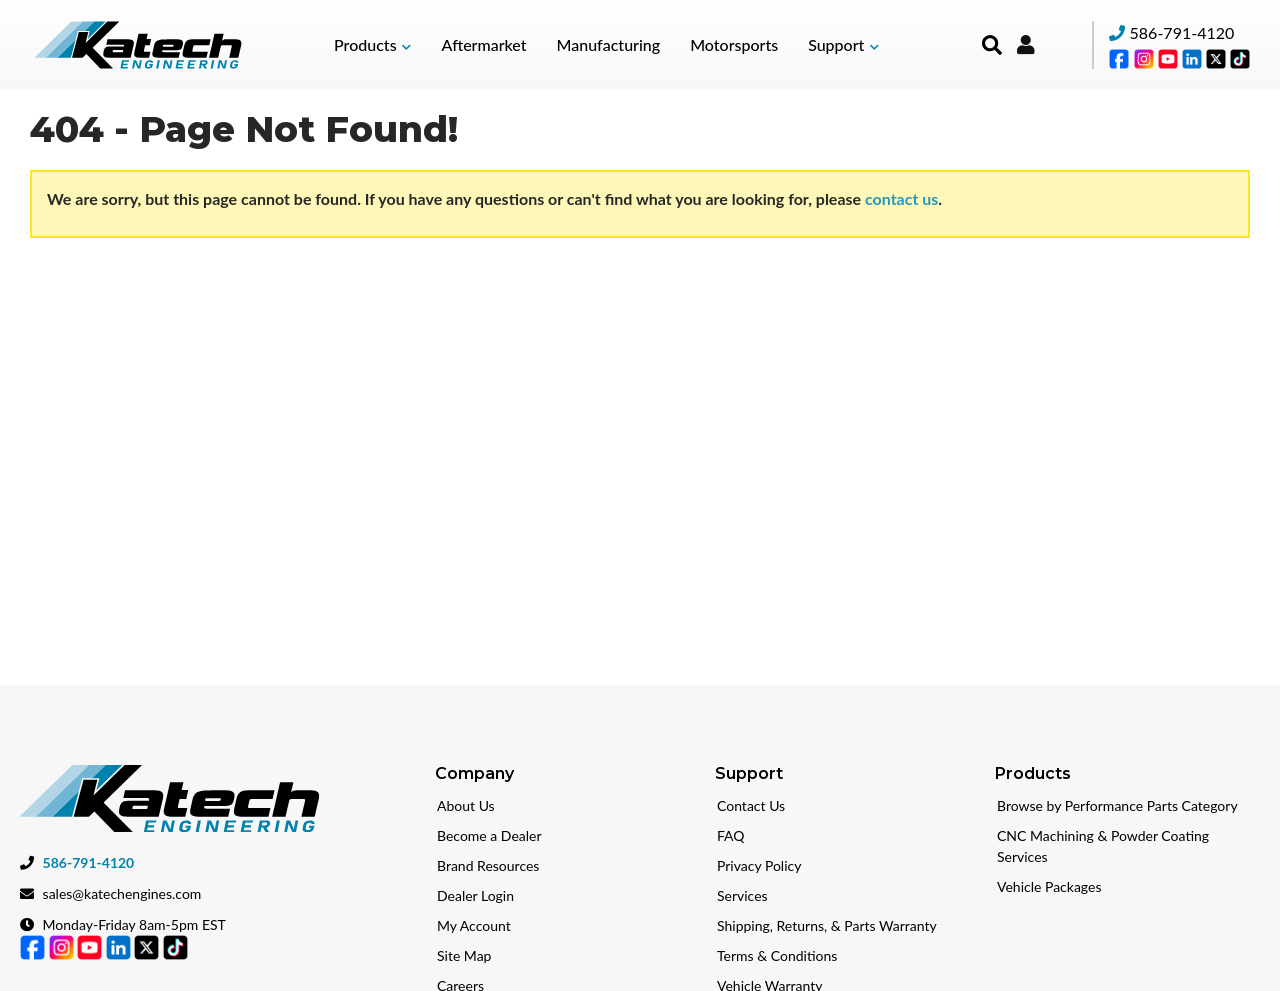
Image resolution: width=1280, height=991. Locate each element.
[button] (373, 45)
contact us (901, 198)
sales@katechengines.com (122, 889)
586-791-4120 (1182, 32)
